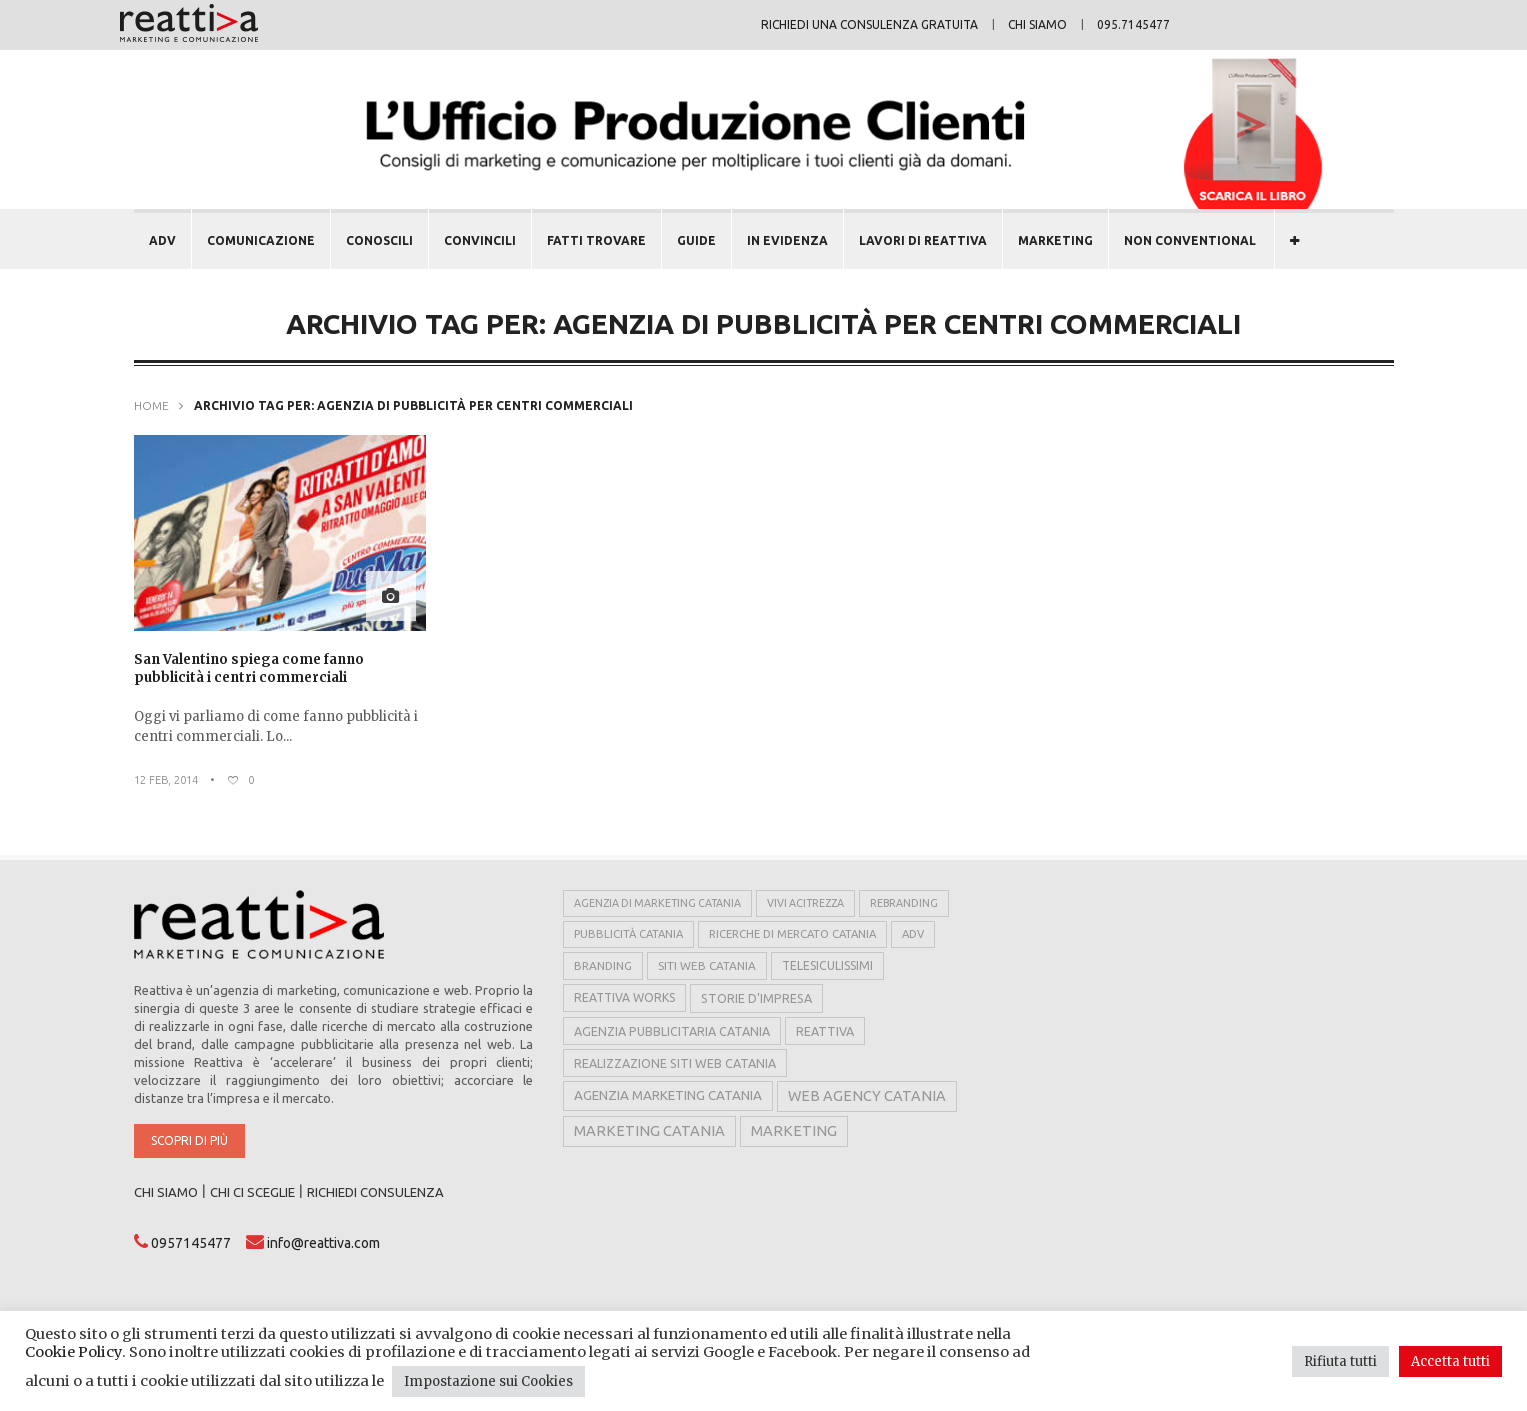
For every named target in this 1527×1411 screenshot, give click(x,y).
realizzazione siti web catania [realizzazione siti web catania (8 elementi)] (675, 1063)
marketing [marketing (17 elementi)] (794, 1130)
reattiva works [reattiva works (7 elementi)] (624, 997)
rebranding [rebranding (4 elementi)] (904, 903)
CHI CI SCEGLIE (252, 1192)
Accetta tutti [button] (1450, 1361)
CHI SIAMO (166, 1192)
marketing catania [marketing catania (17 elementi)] (649, 1130)
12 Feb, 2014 (166, 780)
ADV (162, 240)
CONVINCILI (480, 240)
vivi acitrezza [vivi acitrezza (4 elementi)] (805, 903)
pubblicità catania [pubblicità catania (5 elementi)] (628, 934)
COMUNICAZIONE (261, 240)
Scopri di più (189, 1140)
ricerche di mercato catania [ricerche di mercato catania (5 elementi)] (792, 934)
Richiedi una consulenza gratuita (869, 24)
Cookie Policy (73, 1352)
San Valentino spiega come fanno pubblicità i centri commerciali (249, 668)
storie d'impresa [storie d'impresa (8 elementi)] (756, 998)
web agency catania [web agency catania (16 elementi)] (867, 1096)
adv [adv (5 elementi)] (913, 934)
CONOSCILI (379, 240)
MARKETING (1055, 240)
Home (151, 405)
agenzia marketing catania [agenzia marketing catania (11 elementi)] (668, 1095)
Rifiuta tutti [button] (1340, 1361)
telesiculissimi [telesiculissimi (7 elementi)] (827, 965)
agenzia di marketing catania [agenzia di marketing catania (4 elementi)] (657, 903)
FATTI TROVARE (596, 240)
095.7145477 (1133, 24)
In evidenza (787, 240)
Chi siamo (1037, 24)
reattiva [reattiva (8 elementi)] (825, 1031)
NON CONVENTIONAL (1190, 240)
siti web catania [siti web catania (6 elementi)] (707, 965)
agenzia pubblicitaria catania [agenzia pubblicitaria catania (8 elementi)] (672, 1031)
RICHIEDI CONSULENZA (375, 1192)
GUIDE (696, 240)
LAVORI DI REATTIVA (923, 240)
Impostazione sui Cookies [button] (488, 1381)
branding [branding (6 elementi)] (603, 965)
